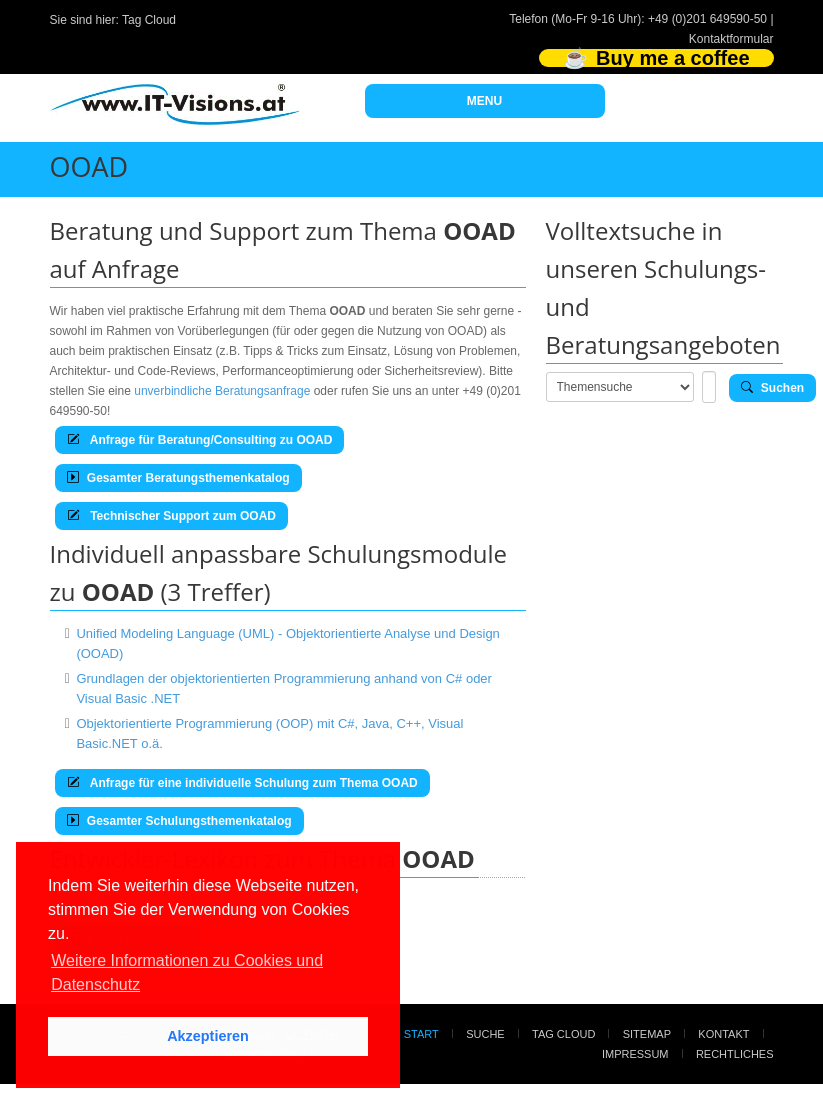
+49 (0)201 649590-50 (707, 19)
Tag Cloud (149, 20)
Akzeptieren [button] (208, 1036)
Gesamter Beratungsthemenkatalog (178, 478)
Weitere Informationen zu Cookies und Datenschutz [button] (187, 972)
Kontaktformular (731, 39)
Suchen (773, 388)
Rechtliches (735, 1054)
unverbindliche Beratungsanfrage (222, 391)
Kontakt (723, 1034)
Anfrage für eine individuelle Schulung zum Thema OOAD (242, 783)
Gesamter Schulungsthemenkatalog (179, 821)
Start (421, 1034)
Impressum (635, 1054)
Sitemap (647, 1034)
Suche (485, 1034)
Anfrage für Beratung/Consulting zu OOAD (200, 440)
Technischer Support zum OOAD (171, 516)
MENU (484, 101)
